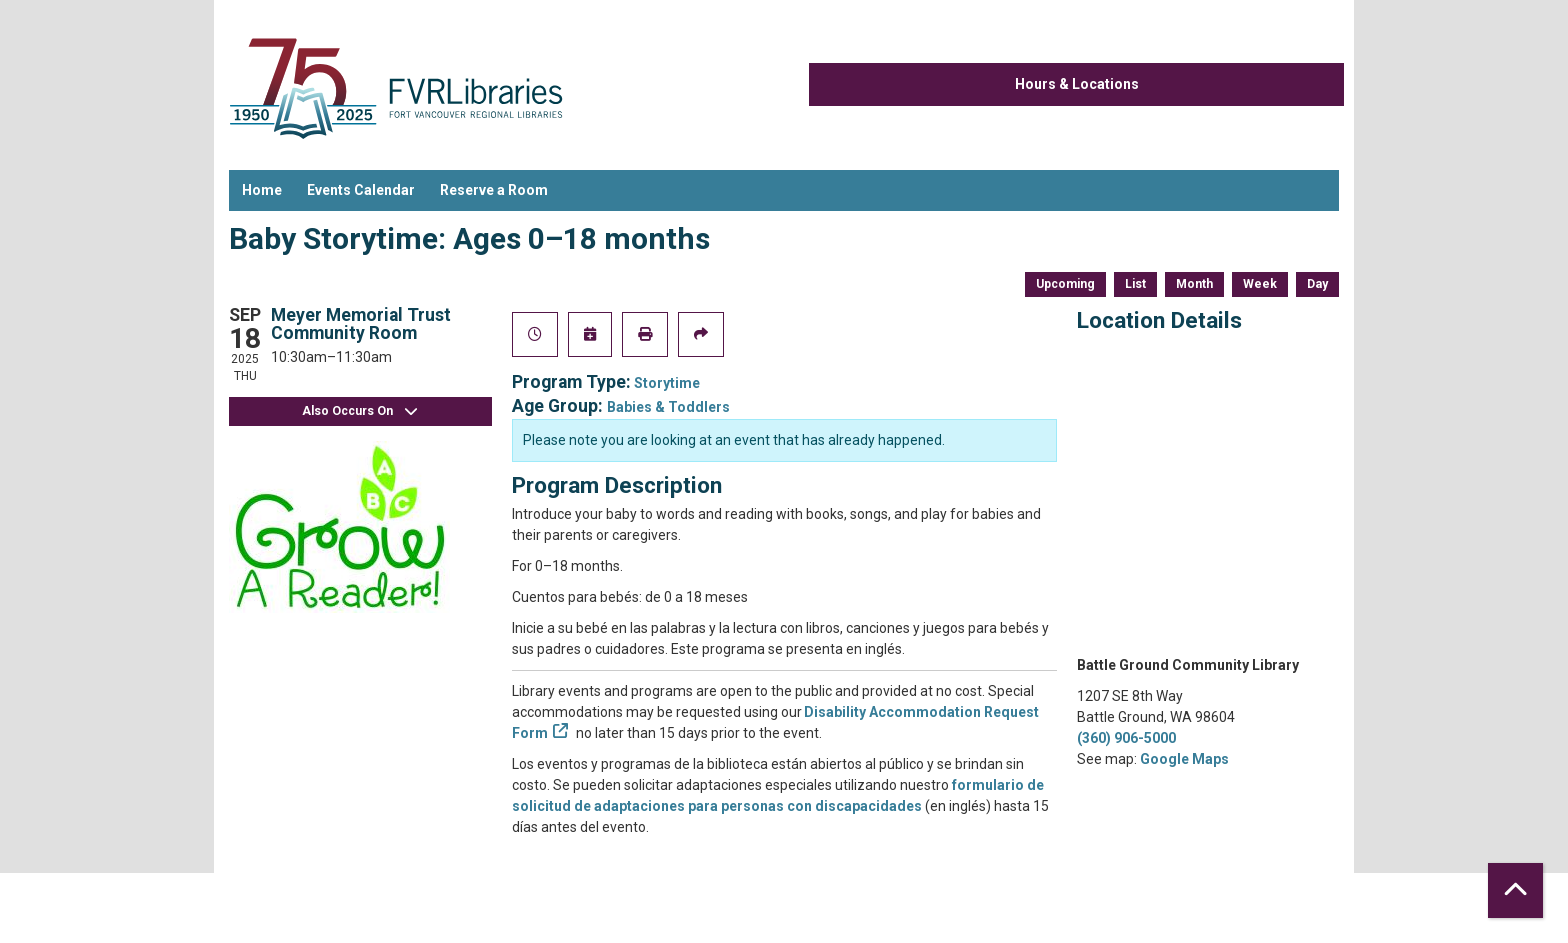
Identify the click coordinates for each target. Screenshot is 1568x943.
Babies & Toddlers (668, 407)
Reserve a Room (494, 190)
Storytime (667, 383)
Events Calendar (361, 190)
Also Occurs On (360, 411)
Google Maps (1184, 759)
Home (262, 190)
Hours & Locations (1077, 84)
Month (1194, 284)
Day (1317, 284)
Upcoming (1065, 284)
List (1135, 284)
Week (1260, 284)
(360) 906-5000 (1126, 738)
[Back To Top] (1515, 890)
